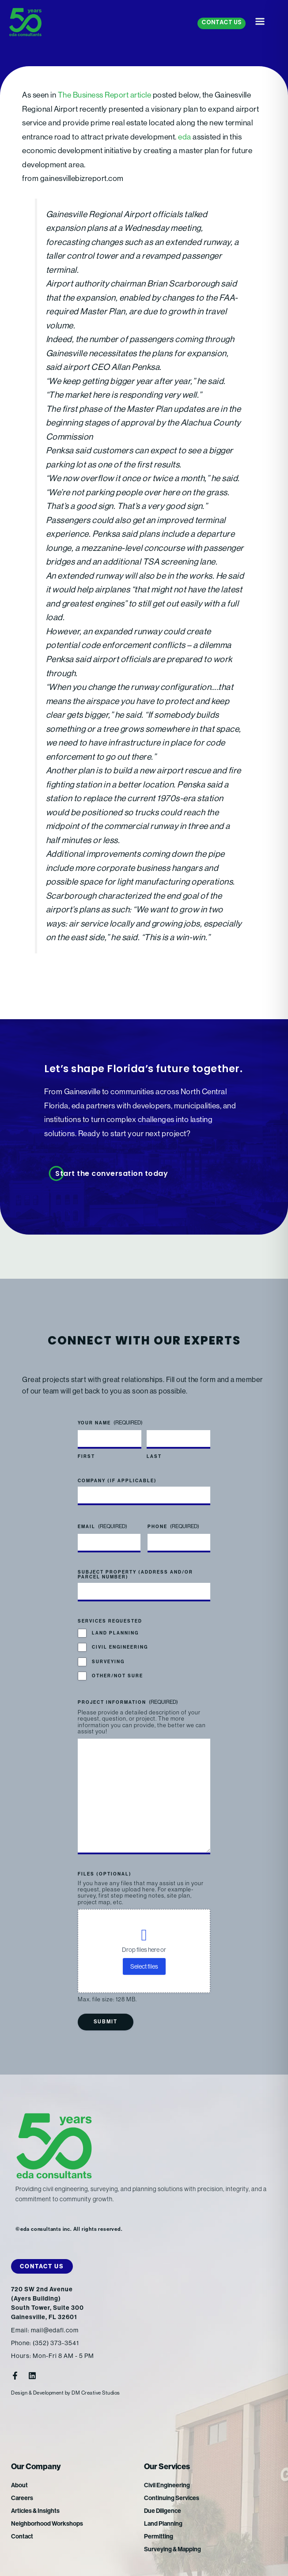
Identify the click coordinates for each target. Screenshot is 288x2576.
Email (102, 1526)
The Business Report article (105, 94)
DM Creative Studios (96, 2393)
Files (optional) (105, 1874)
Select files (144, 1966)
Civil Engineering (120, 1647)
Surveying (108, 1662)
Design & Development (37, 2393)
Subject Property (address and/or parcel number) (135, 1574)
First (86, 1456)
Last (154, 1456)
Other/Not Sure (117, 1676)
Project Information (128, 1702)
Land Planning (115, 1633)
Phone (173, 1526)
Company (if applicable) (117, 1481)
